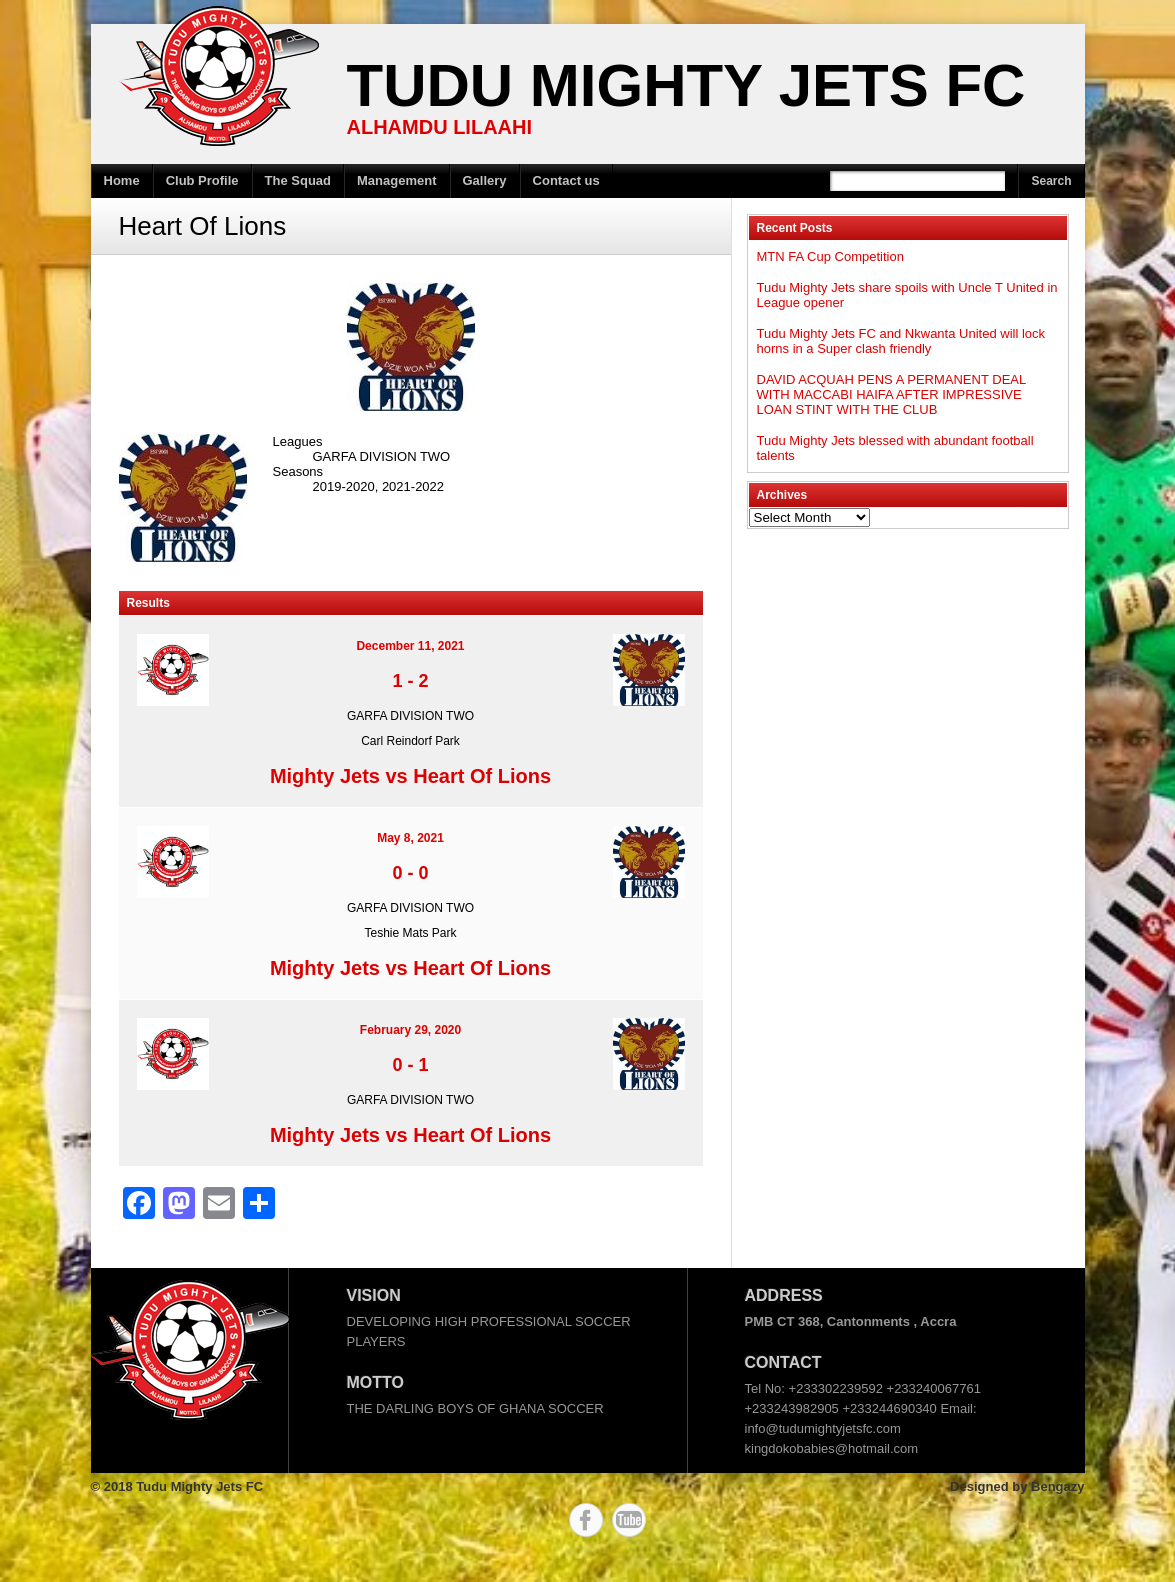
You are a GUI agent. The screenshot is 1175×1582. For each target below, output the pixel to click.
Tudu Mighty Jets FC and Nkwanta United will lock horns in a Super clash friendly (901, 341)
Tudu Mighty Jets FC (686, 85)
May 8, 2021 (410, 838)
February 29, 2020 (410, 1030)
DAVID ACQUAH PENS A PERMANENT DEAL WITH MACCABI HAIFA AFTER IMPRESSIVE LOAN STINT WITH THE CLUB (891, 394)
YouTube (629, 1520)
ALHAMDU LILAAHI (440, 127)
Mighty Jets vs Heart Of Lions (410, 776)
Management (396, 180)
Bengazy (1057, 1486)
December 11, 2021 (410, 646)
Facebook (586, 1520)
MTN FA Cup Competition (830, 256)
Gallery (485, 180)
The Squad (298, 180)
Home (122, 180)
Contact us (566, 180)
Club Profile (202, 180)
